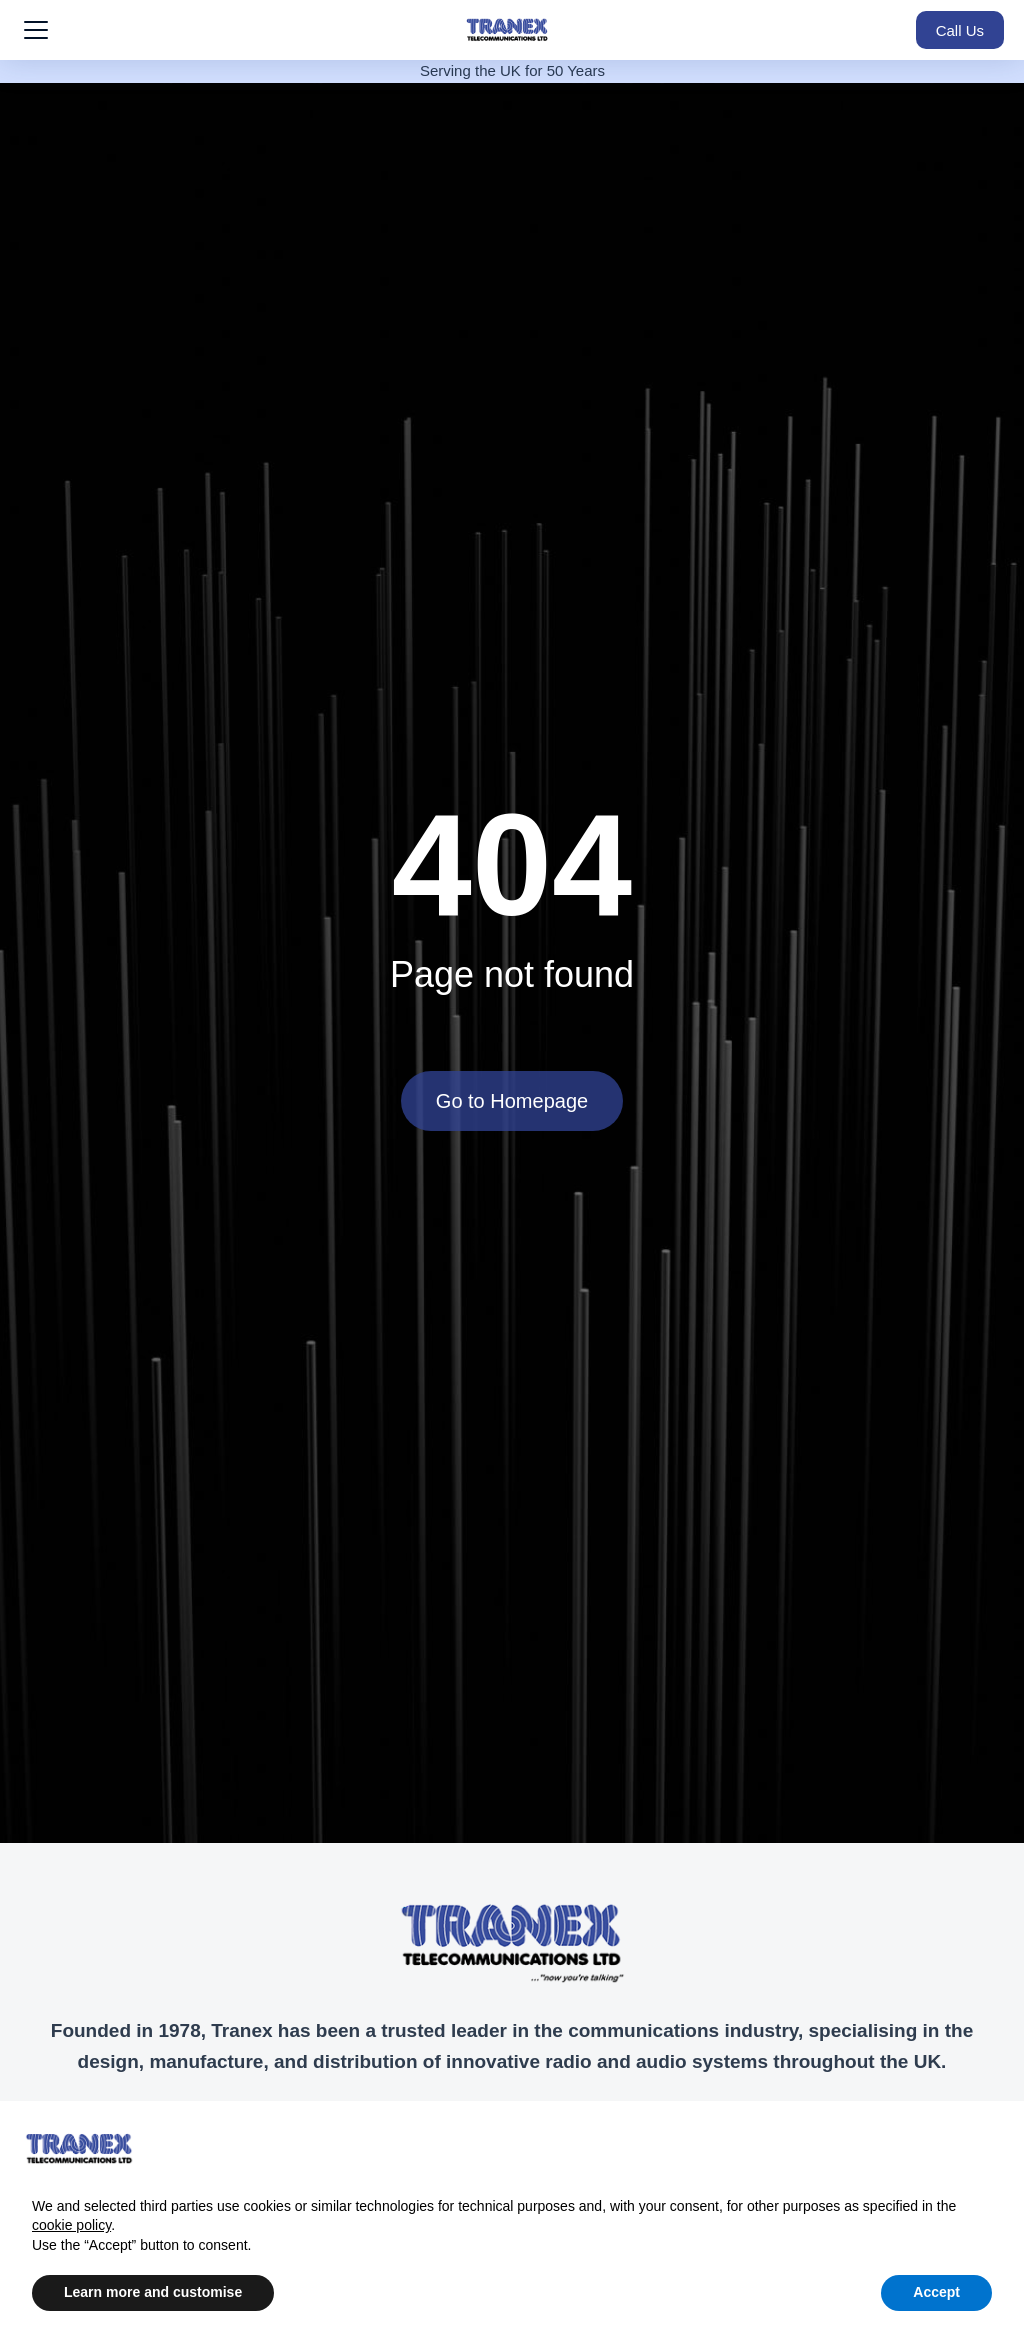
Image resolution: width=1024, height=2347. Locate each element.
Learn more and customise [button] (153, 2292)
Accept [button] (936, 2292)
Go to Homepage (512, 1101)
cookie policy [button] (71, 2225)
